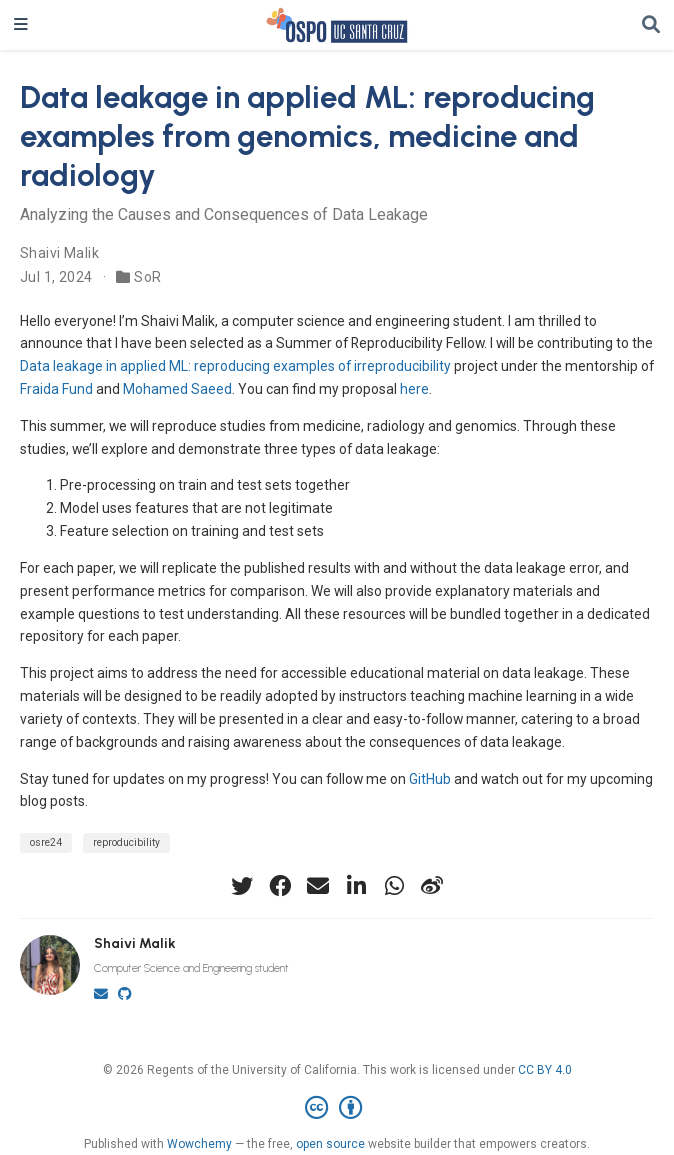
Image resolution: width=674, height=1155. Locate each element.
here (414, 389)
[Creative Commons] (337, 1108)
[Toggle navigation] (21, 25)
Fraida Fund (56, 389)
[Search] (651, 25)
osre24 (46, 842)
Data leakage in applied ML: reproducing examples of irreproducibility (235, 366)
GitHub (430, 779)
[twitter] (242, 886)
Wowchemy (199, 1144)
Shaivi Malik (59, 253)
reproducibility (126, 842)
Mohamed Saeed (177, 389)
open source (330, 1144)
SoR (147, 277)
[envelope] (318, 886)
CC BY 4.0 (545, 1070)
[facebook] (280, 886)
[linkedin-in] (356, 886)
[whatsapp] (394, 886)
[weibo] (432, 886)
